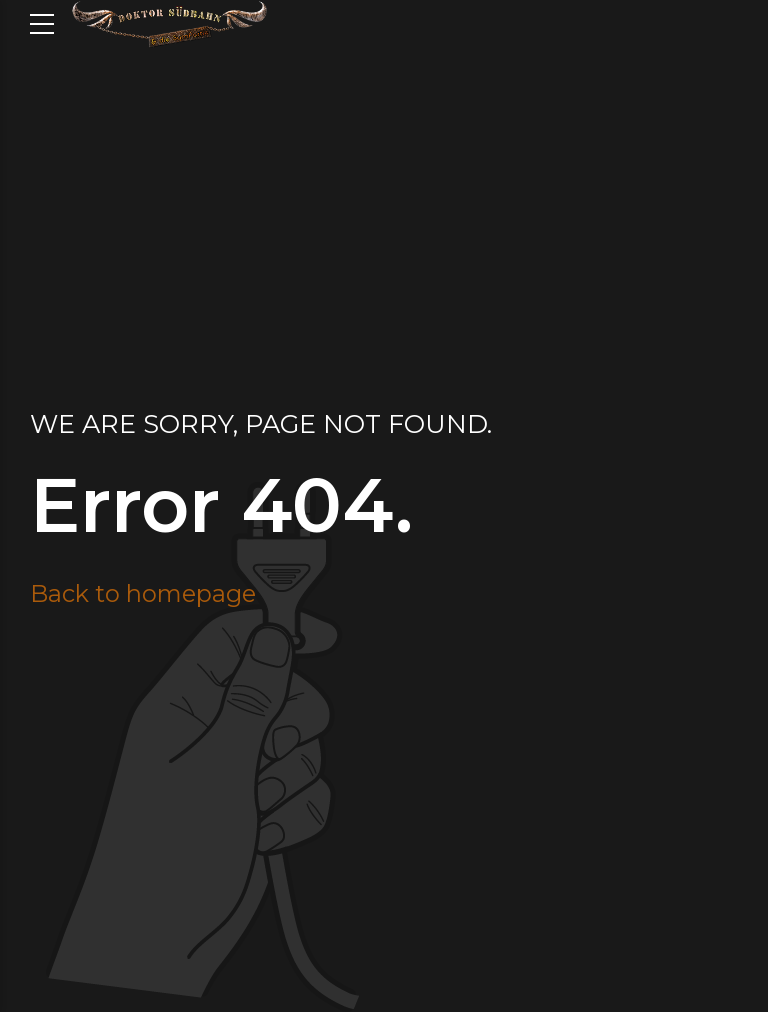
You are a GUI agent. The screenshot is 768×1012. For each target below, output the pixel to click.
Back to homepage (143, 593)
